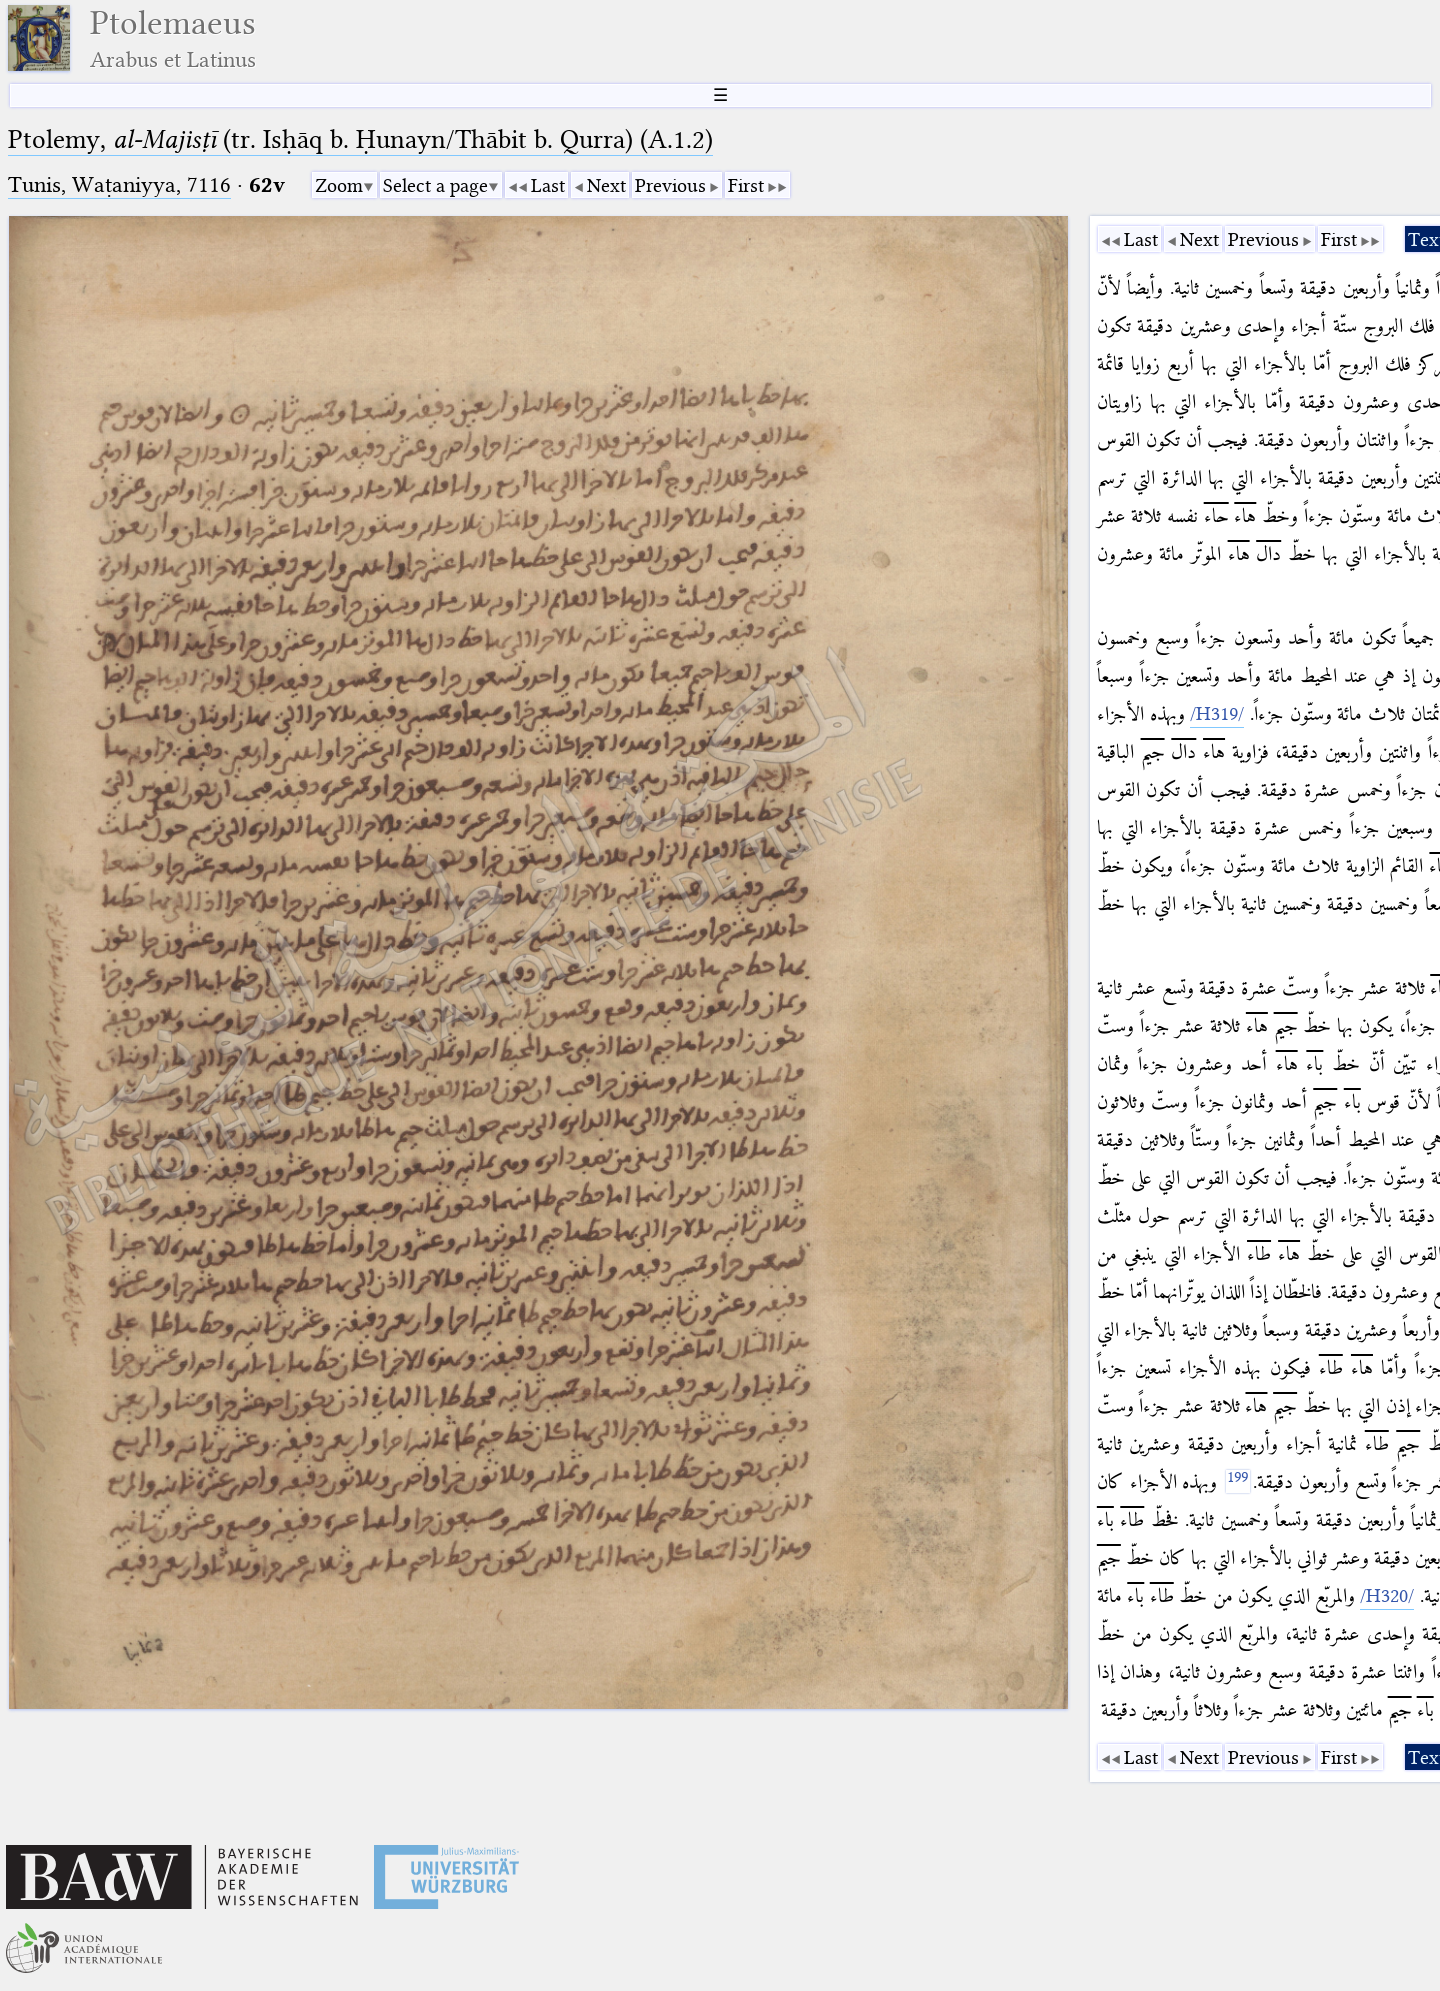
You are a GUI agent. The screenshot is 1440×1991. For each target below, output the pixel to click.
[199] (1238, 1481)
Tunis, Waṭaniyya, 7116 (119, 184)
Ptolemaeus (173, 38)
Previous (670, 185)
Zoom (339, 185)
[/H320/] (1387, 1596)
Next (606, 185)
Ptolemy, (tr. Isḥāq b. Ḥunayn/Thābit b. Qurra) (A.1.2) (360, 139)
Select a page (435, 185)
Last (548, 185)
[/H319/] (1217, 714)
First (746, 185)
